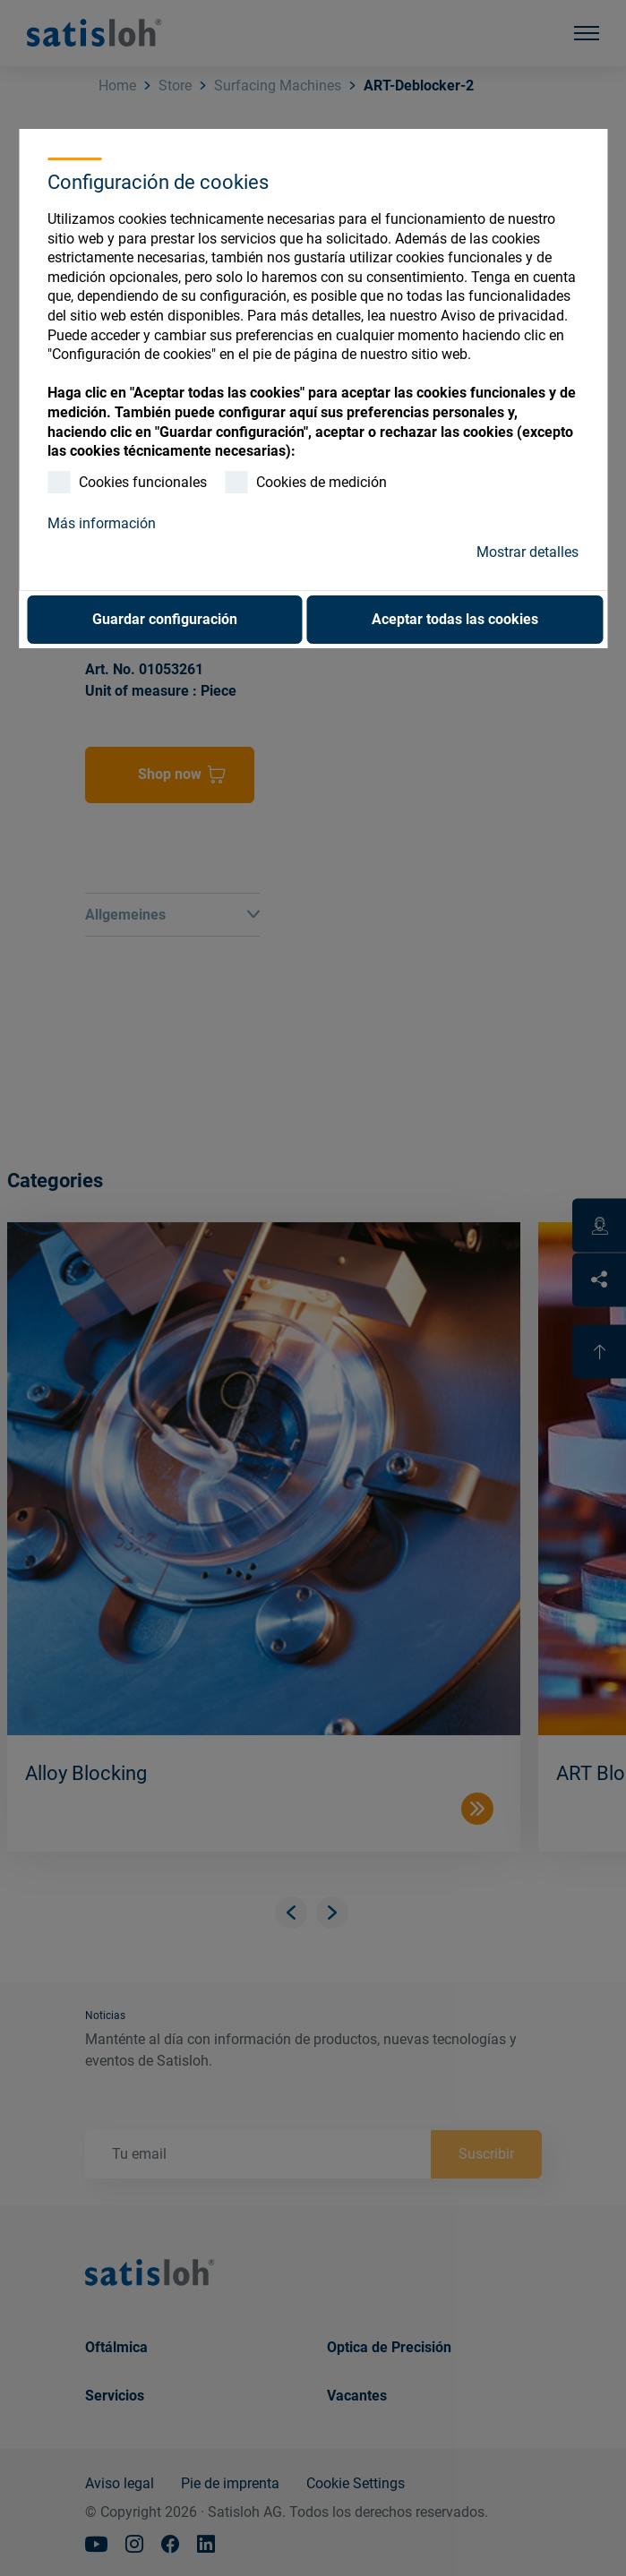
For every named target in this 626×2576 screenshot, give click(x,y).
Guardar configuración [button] (164, 619)
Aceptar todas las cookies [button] (455, 619)
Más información (101, 523)
